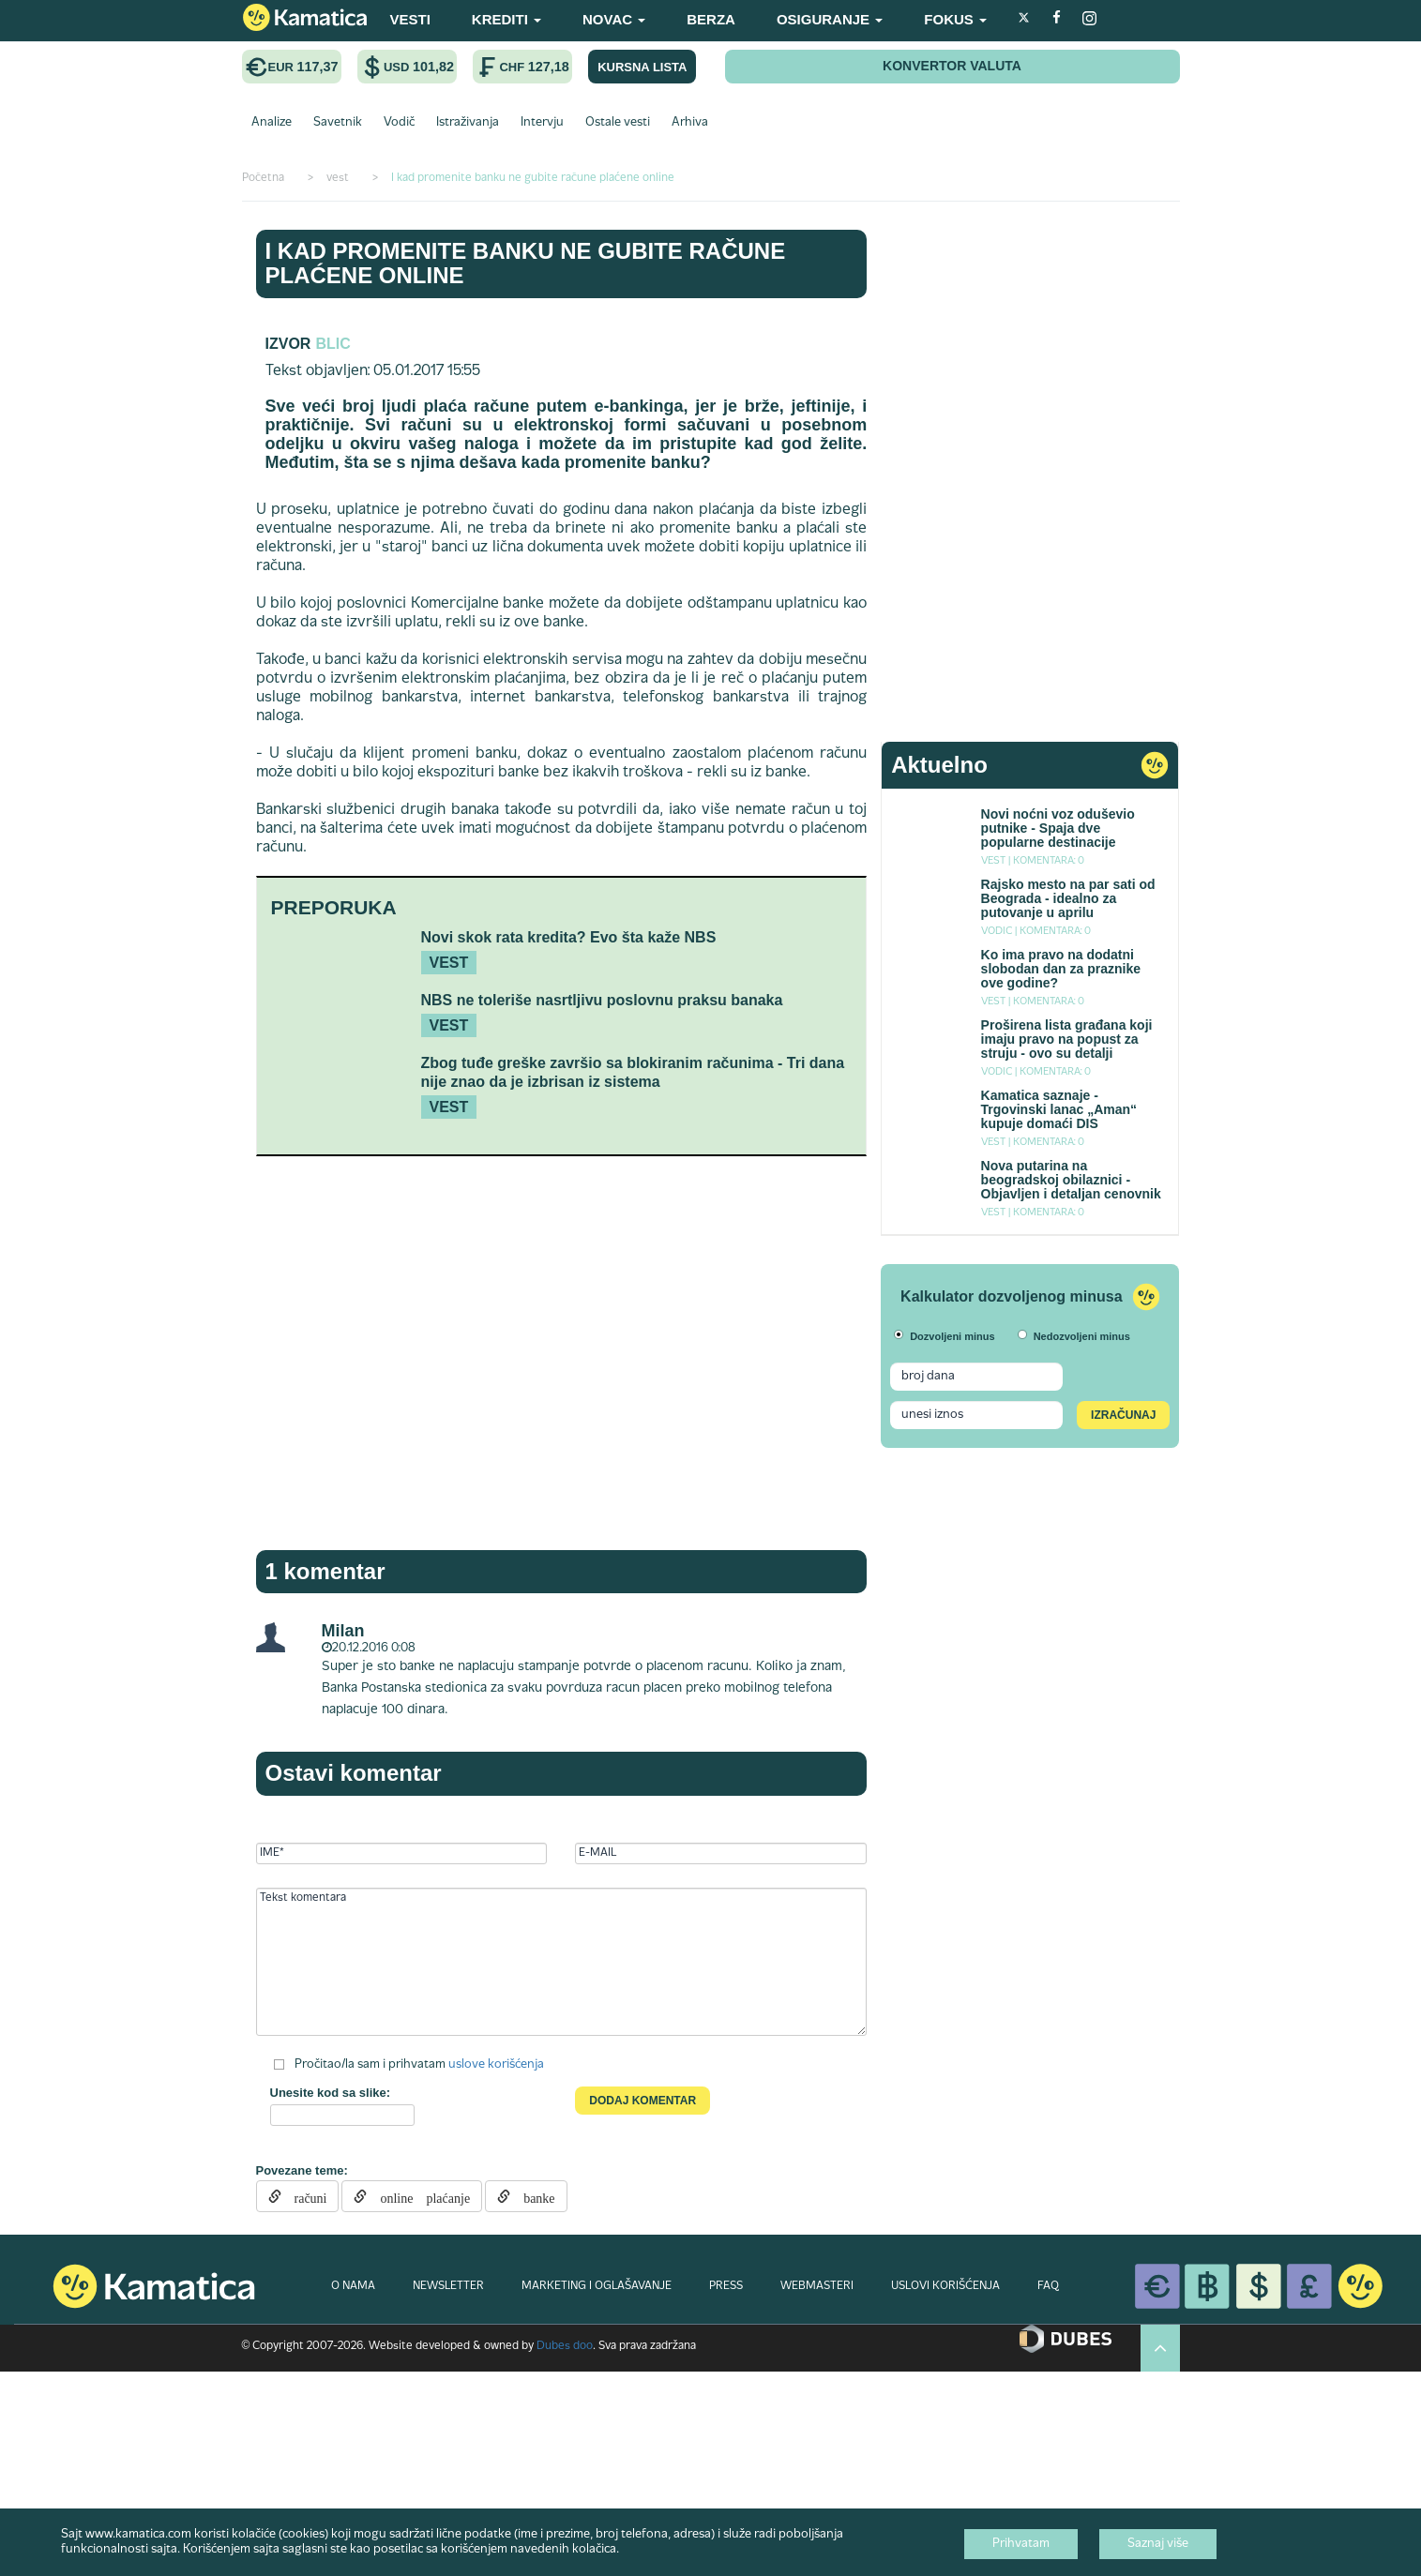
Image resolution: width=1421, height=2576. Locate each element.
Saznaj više (1157, 2544)
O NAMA (353, 2286)
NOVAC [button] (613, 19)
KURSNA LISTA (642, 67)
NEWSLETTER (448, 2286)
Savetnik (337, 122)
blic (332, 344)
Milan (343, 1630)
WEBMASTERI (817, 2286)
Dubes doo (565, 2346)
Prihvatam (1021, 2544)
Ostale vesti (617, 122)
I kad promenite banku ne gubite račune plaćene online (525, 263)
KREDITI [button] (506, 19)
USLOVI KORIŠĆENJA (945, 2286)
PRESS (726, 2286)
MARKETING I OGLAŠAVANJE (597, 2286)
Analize (271, 122)
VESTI (410, 19)
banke (532, 2196)
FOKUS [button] (955, 19)
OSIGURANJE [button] (830, 19)
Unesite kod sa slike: (330, 2093)
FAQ (1048, 2286)
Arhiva (690, 122)
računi (304, 2196)
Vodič (399, 122)
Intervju (542, 122)
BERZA (711, 19)
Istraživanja (467, 122)
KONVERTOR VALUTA (952, 65)
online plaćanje (418, 2196)
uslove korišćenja (496, 2064)
